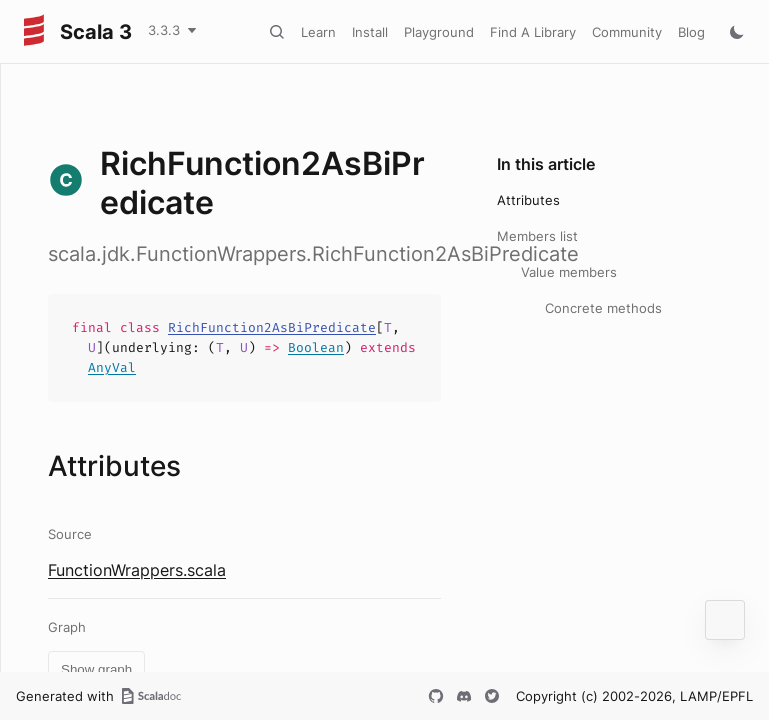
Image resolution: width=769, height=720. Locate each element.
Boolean (316, 347)
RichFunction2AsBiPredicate (272, 327)
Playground (439, 32)
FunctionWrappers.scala (137, 570)
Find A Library (533, 32)
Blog (691, 32)
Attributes (528, 200)
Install (370, 32)
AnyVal (112, 367)
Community (627, 32)
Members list (537, 236)
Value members (569, 272)
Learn (318, 32)
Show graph (96, 669)
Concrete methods (603, 308)
